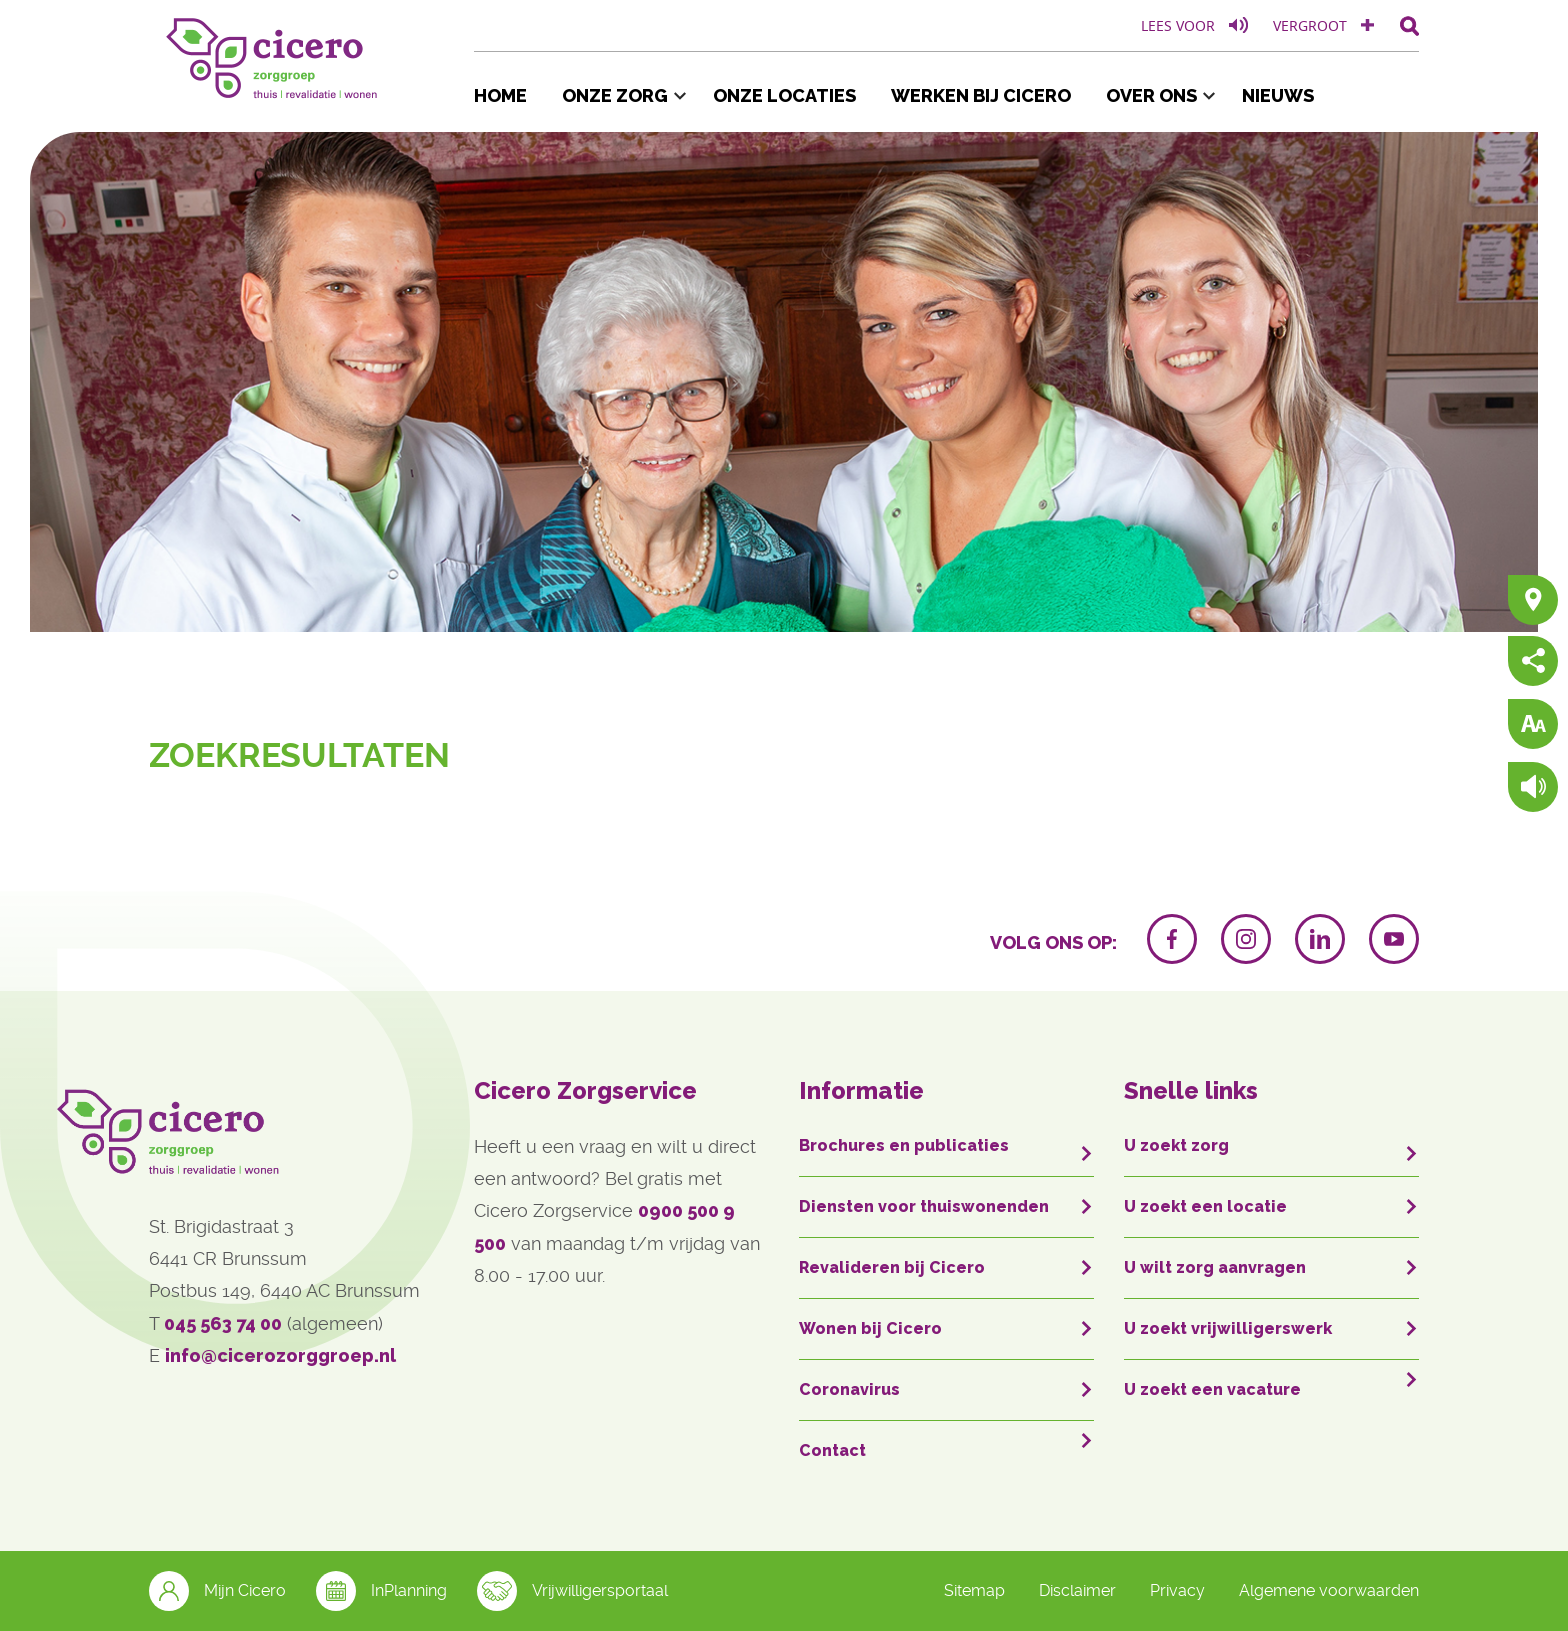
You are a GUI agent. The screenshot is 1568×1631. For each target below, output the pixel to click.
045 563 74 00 (223, 1323)
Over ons (1151, 95)
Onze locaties (784, 95)
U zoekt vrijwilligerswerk (1228, 1328)
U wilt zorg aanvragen (1215, 1267)
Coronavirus (849, 1389)
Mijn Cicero (217, 1591)
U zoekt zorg (1176, 1145)
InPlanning (381, 1591)
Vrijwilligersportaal (572, 1591)
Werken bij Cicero (981, 95)
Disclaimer (1077, 1590)
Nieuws (1278, 95)
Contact (832, 1450)
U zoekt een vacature (1212, 1389)
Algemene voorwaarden (1329, 1590)
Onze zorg (615, 95)
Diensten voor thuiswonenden (924, 1206)
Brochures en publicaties (904, 1145)
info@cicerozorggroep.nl (280, 1355)
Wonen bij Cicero (870, 1328)
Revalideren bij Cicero (892, 1267)
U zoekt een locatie (1205, 1206)
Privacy (1177, 1590)
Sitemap (974, 1590)
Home (500, 95)
